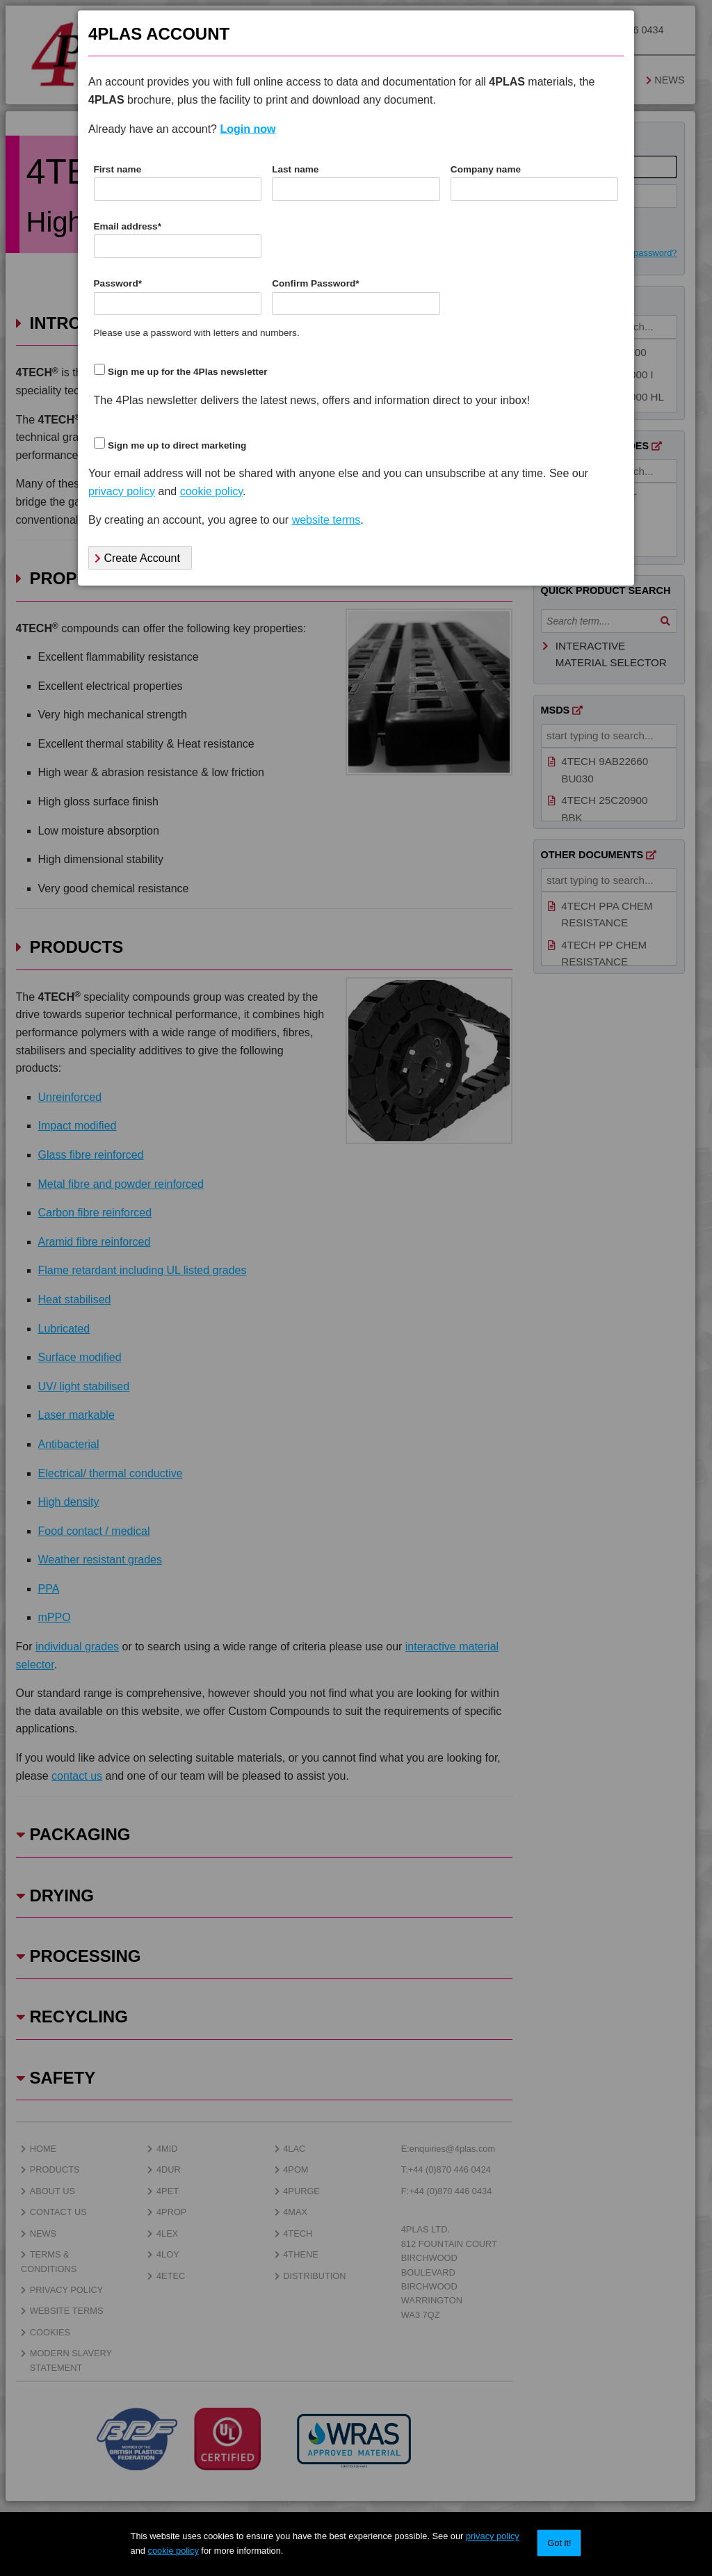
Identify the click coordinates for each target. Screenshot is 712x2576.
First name (118, 169)
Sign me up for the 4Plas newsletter (188, 372)
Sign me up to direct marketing (177, 445)
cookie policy (173, 2550)
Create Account (137, 558)
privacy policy (492, 2536)
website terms (326, 520)
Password (118, 283)
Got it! (559, 2543)
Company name (486, 169)
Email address (127, 226)
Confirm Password (315, 283)
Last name (295, 169)
